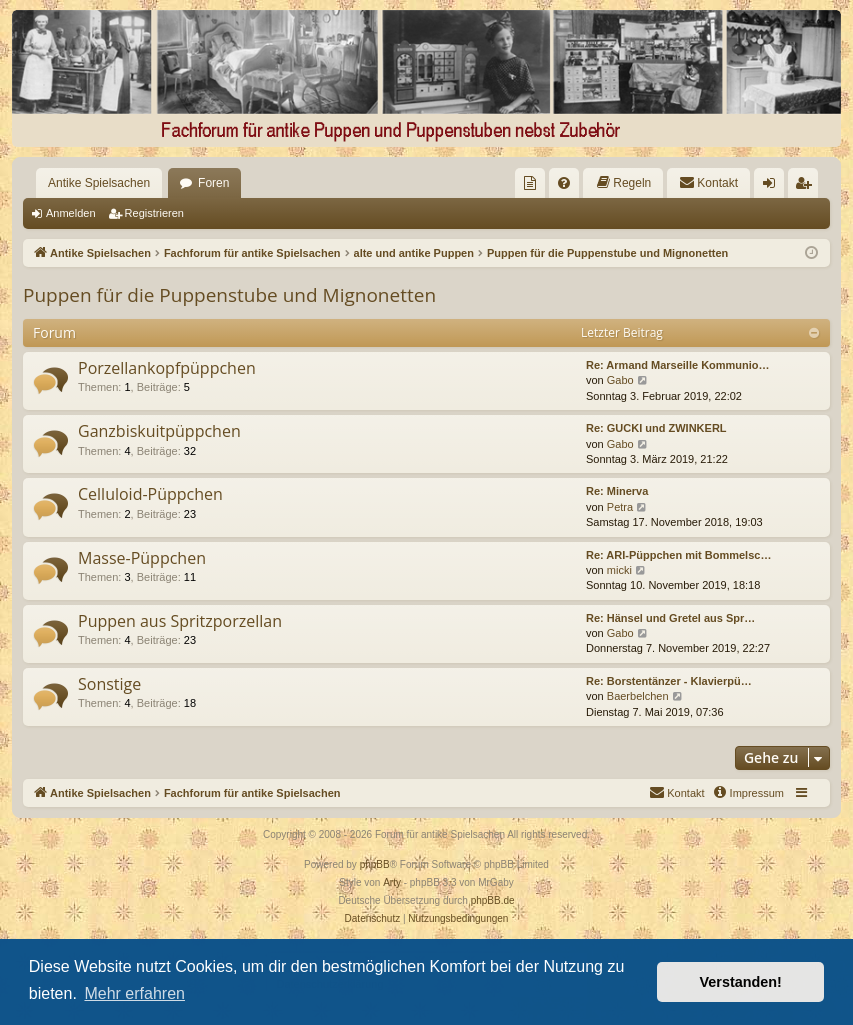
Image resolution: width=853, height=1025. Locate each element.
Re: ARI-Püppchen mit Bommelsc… (678, 555)
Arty (392, 882)
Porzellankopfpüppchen (167, 368)
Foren (213, 183)
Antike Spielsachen (99, 183)
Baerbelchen (638, 696)
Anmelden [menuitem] (773, 187)
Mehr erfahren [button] (134, 993)
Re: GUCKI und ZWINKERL (656, 428)
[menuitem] (530, 183)
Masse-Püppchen (142, 558)
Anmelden (71, 213)
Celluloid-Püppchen (150, 494)
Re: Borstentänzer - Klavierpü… (669, 681)
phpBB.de (493, 900)
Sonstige (109, 684)
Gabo (620, 380)
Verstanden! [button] (741, 982)
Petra (620, 507)
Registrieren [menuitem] (807, 187)
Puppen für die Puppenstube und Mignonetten (229, 295)
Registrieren (154, 213)
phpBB (375, 864)
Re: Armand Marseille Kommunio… (678, 365)
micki (619, 570)
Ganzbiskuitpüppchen (159, 431)
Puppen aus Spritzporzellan (180, 621)
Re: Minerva (617, 491)
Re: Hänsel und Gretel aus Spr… (670, 618)
